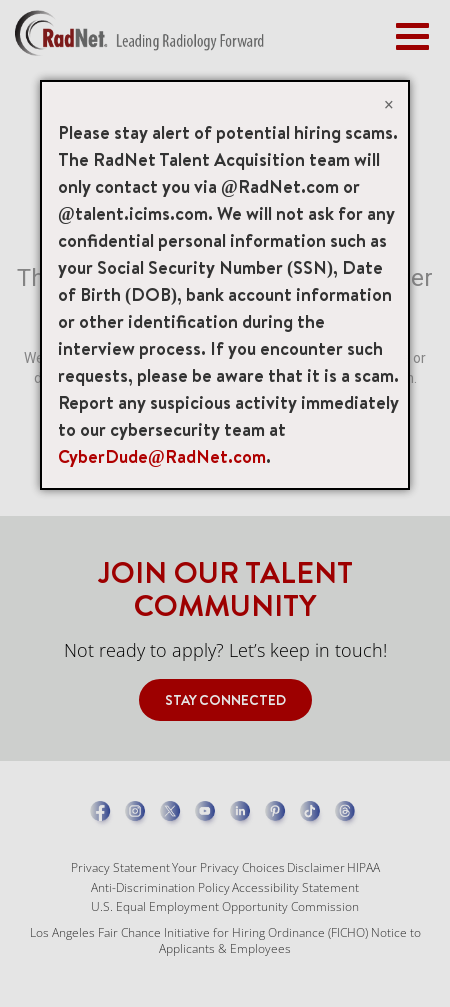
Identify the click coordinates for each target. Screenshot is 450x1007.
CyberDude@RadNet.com (162, 456)
